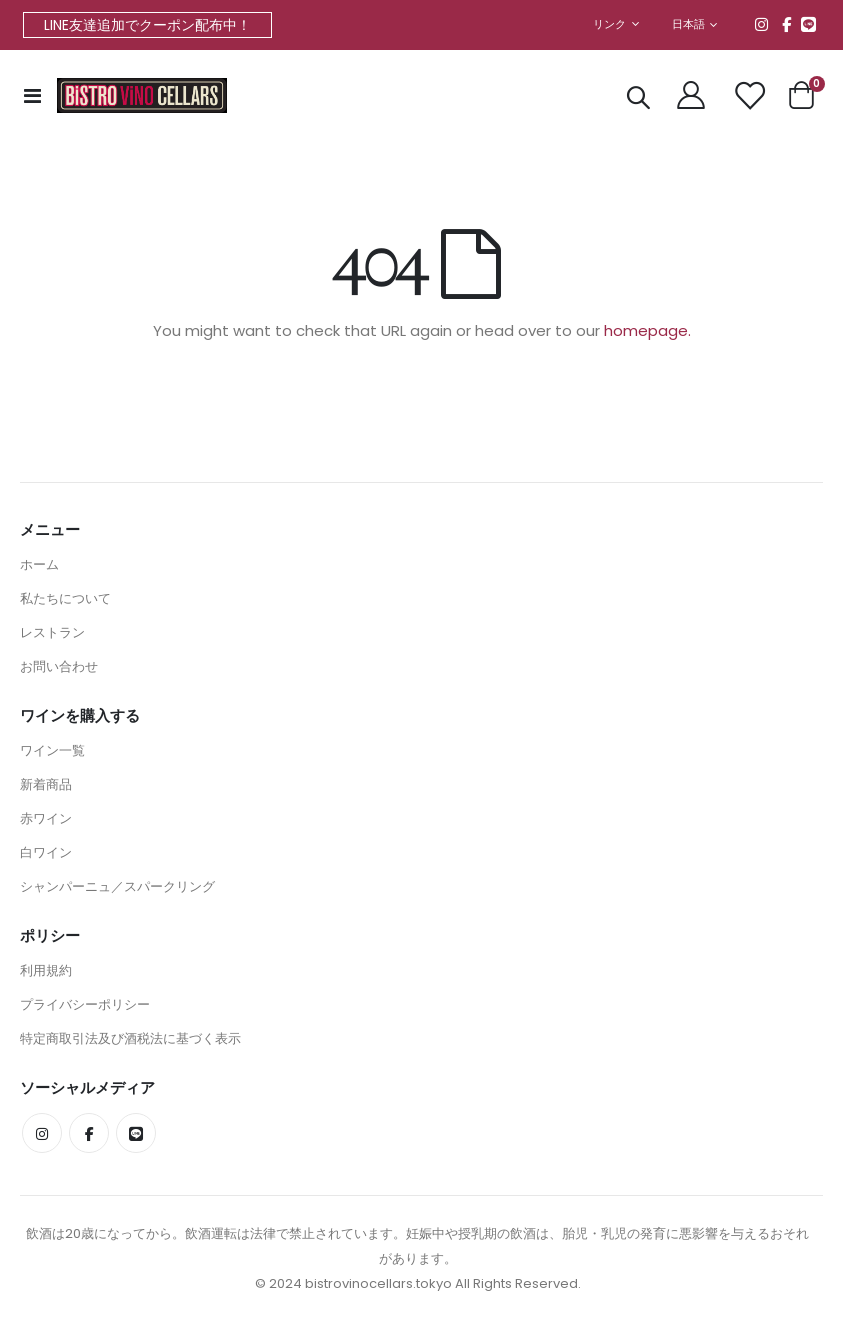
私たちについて (65, 601)
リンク (609, 24)
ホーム (39, 567)
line (809, 24)
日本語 (689, 24)
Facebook (787, 24)
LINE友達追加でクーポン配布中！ (147, 25)
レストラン (52, 635)
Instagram (762, 24)
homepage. (647, 331)
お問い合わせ (59, 669)
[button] (695, 25)
